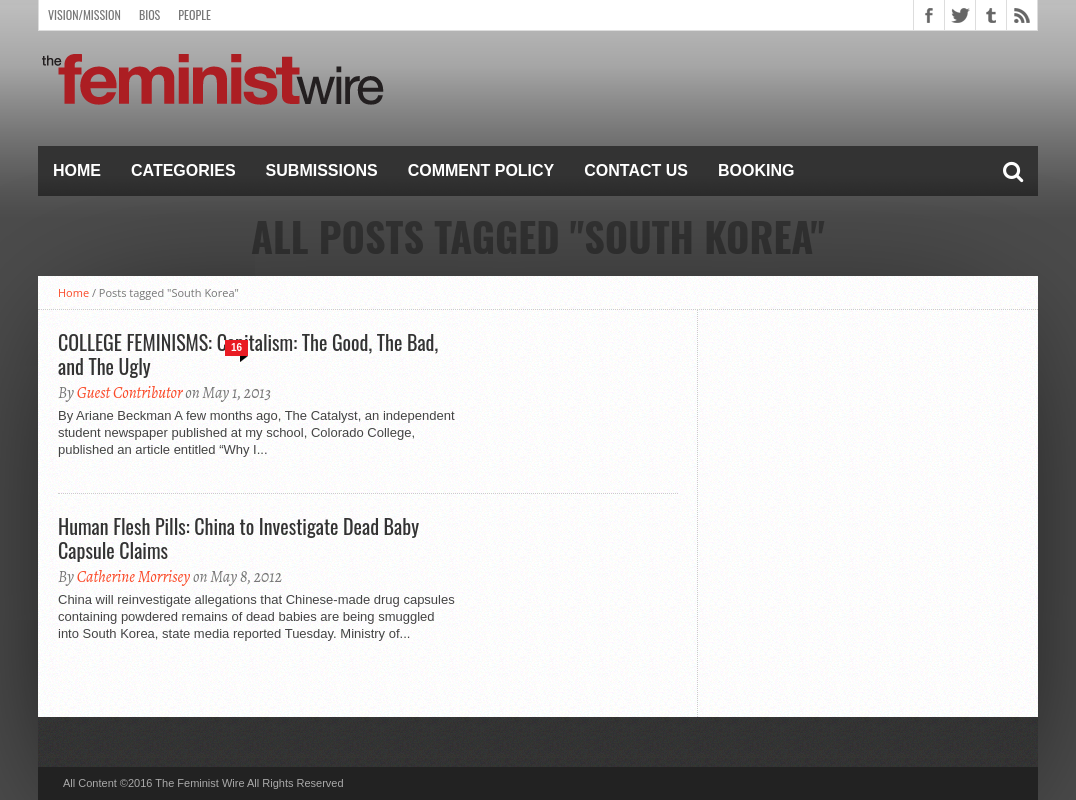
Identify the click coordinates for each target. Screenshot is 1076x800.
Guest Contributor (130, 393)
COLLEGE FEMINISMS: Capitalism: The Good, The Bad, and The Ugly (248, 354)
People (194, 14)
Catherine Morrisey (134, 577)
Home (77, 170)
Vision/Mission (84, 14)
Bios (149, 14)
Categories (183, 170)
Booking (756, 170)
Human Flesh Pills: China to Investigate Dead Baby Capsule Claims (238, 538)
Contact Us (636, 170)
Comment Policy (481, 170)
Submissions (322, 170)
